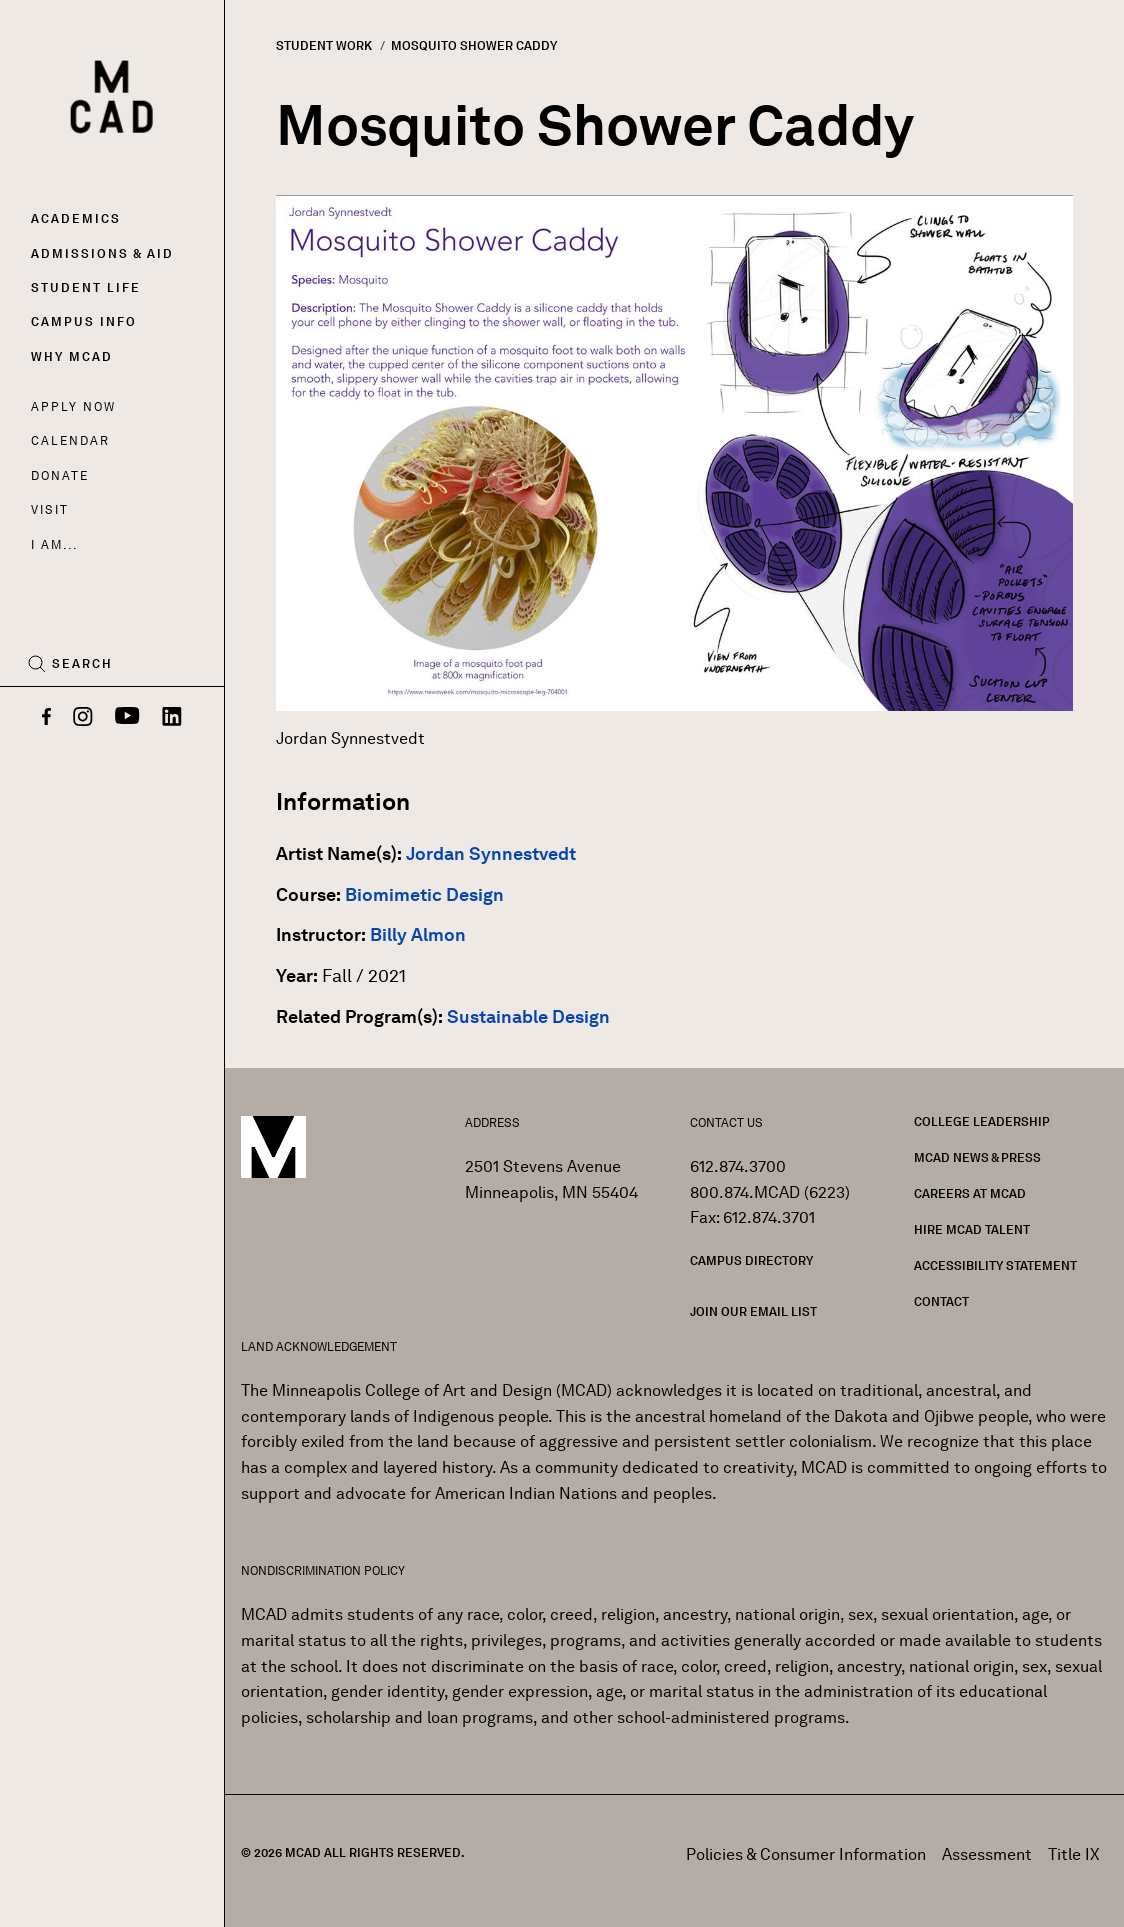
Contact (941, 1301)
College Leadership (982, 1121)
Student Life (86, 287)
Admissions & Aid (102, 253)
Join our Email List (753, 1311)
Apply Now (73, 406)
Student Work (324, 45)
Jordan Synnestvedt (491, 854)
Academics (76, 218)
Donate (60, 475)
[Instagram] (83, 718)
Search (82, 664)
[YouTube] (127, 718)
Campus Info (84, 321)
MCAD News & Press (977, 1157)
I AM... (54, 544)
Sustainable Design (528, 1017)
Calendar (70, 440)
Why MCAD (72, 356)
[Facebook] (46, 718)
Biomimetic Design (424, 895)
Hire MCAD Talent (972, 1229)
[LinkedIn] (172, 718)
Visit (49, 509)
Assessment (987, 1854)
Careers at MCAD (970, 1193)
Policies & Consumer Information (806, 1854)
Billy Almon (418, 935)
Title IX (1074, 1854)
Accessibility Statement (995, 1265)
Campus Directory (751, 1260)
